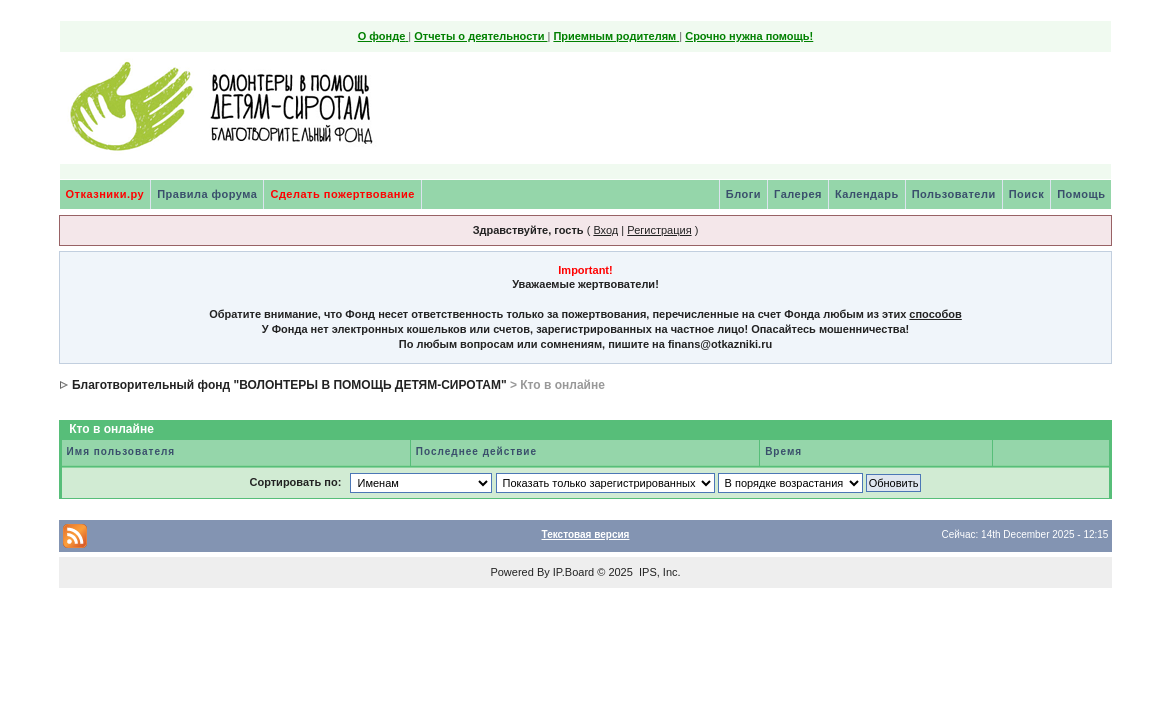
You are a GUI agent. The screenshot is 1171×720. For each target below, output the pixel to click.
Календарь (867, 194)
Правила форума (207, 194)
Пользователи (954, 194)
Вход (605, 230)
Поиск (1027, 194)
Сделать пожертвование (342, 194)
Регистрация (659, 230)
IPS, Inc (658, 572)
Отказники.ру (105, 194)
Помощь (1081, 194)
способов (935, 314)
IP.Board (573, 572)
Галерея (798, 194)
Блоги (743, 194)
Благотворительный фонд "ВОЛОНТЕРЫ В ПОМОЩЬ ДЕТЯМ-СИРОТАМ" (289, 385)
